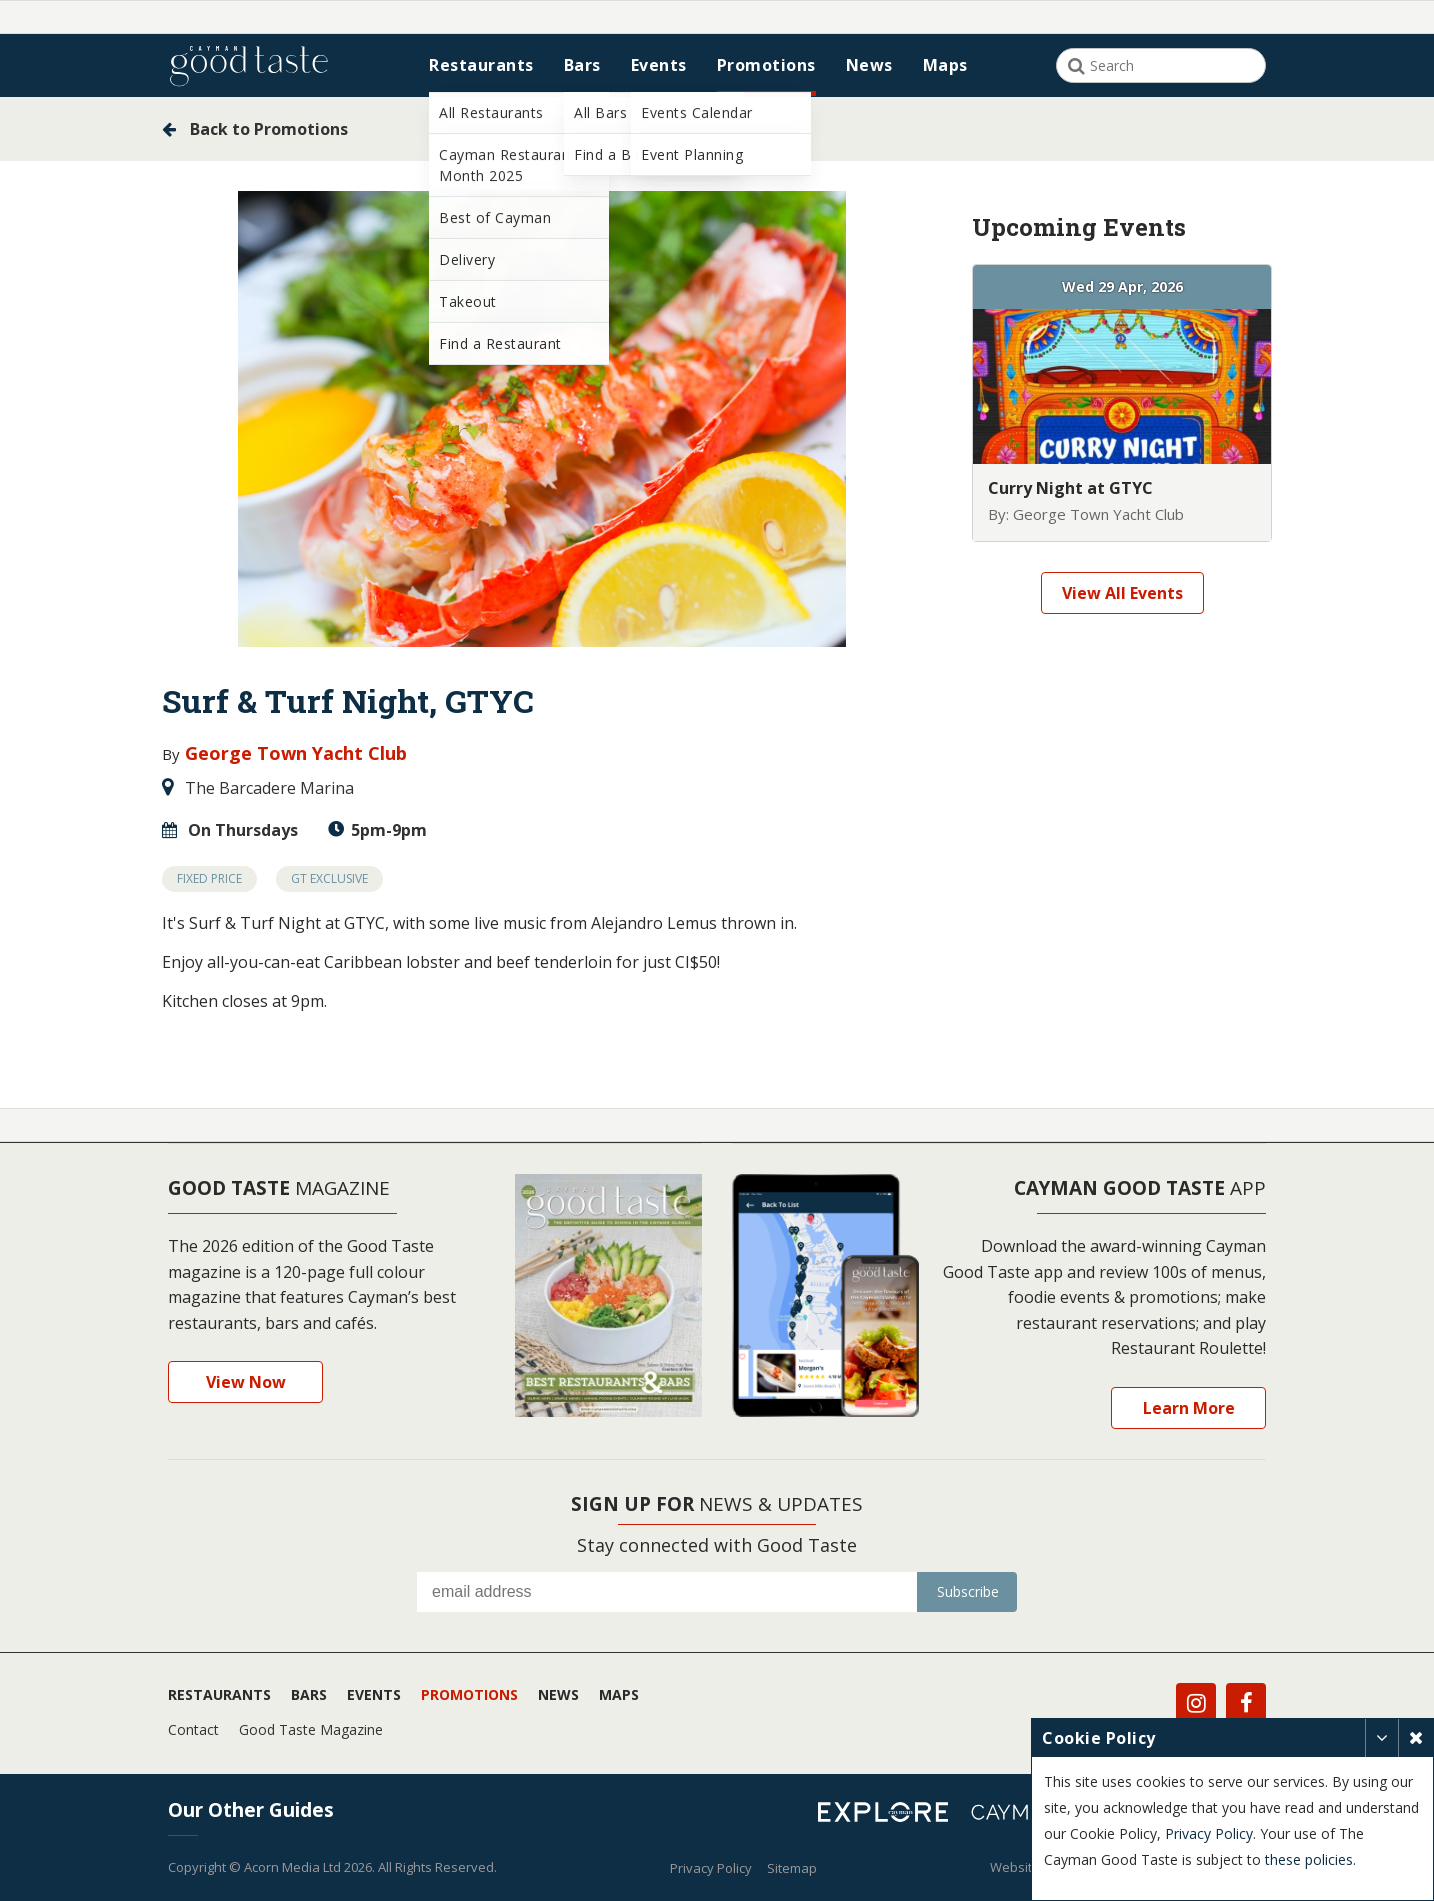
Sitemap (792, 1867)
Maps (945, 65)
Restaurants (481, 65)
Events (659, 65)
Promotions (766, 65)
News (869, 65)
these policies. (1127, 1859)
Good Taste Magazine (311, 1728)
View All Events (1122, 593)
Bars (582, 65)
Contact (193, 1728)
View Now (246, 1382)
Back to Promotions (255, 129)
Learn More (1189, 1407)
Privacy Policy (711, 1867)
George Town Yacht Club (293, 753)
